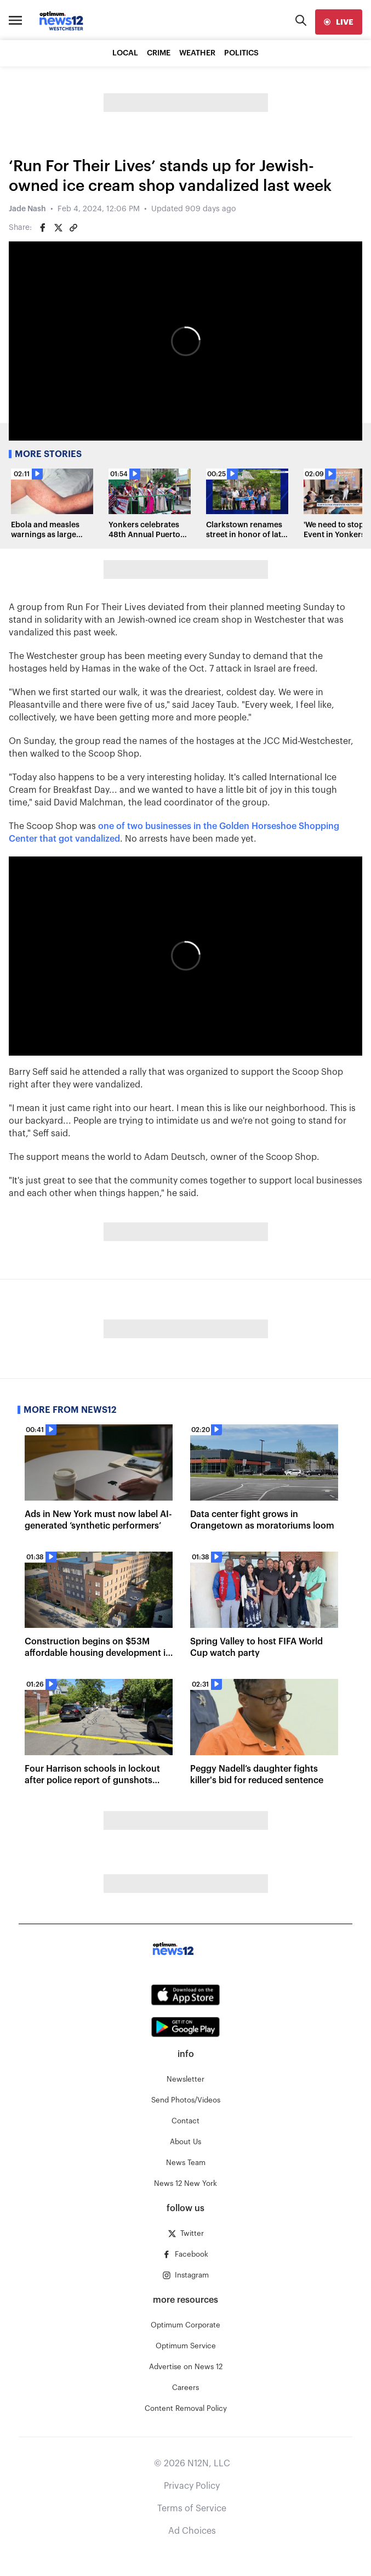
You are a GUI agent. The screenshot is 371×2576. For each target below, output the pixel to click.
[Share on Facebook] (42, 227)
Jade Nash (27, 209)
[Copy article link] (73, 227)
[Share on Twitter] (58, 227)
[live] (338, 22)
